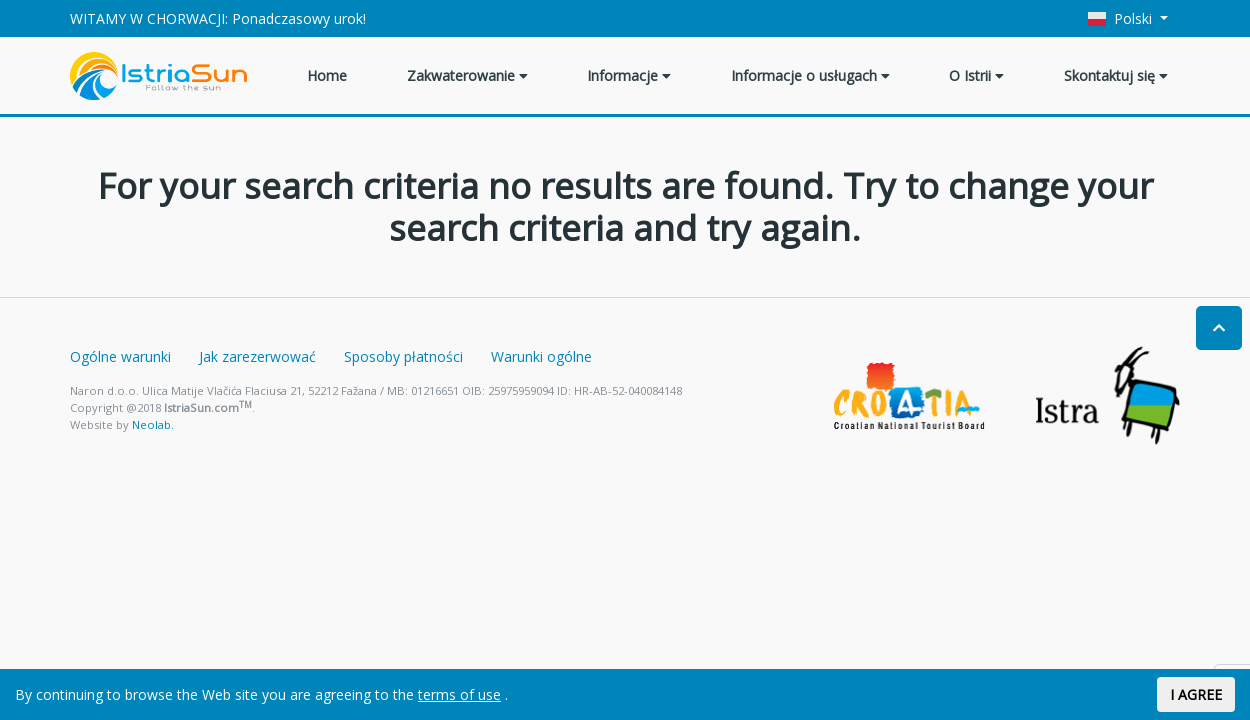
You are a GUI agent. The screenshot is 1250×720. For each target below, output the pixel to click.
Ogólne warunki (120, 356)
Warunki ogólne (541, 356)
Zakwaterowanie (467, 75)
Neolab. (153, 424)
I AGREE (1196, 694)
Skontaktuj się (1116, 75)
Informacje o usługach (810, 75)
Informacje (629, 75)
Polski (1122, 18)
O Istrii (976, 75)
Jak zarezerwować (257, 356)
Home (327, 75)
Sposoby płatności (403, 356)
